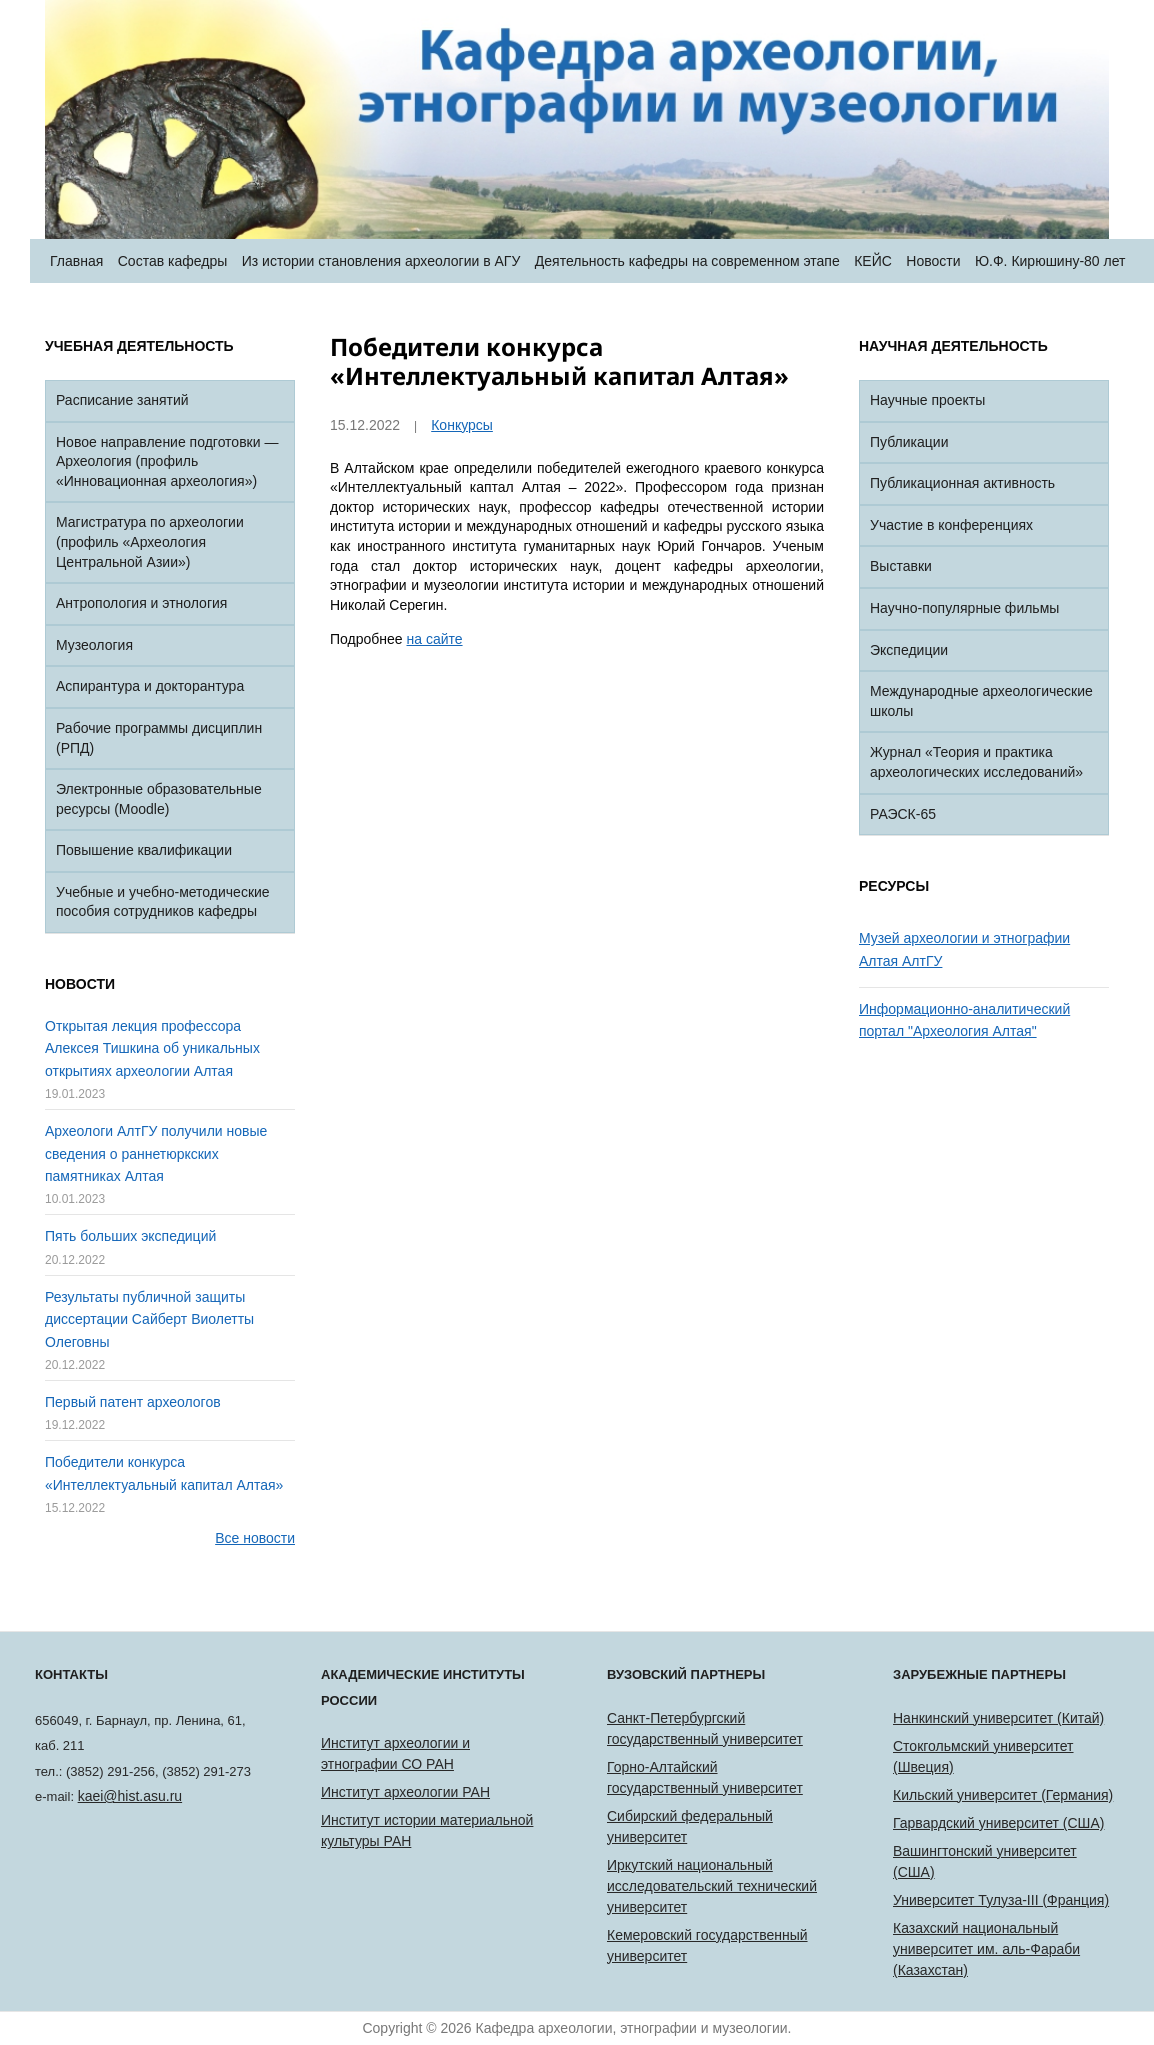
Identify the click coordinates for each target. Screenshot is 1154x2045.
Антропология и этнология (141, 603)
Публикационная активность (962, 483)
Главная (76, 261)
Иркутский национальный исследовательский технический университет (712, 1886)
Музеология (94, 645)
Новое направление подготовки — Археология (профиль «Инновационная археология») (167, 461)
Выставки (901, 566)
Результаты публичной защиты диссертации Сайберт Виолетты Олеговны (149, 1319)
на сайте (435, 639)
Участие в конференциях (951, 525)
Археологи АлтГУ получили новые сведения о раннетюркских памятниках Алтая (156, 1153)
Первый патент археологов (133, 1402)
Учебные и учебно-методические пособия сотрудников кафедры (163, 902)
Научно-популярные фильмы (964, 608)
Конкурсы (462, 425)
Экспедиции (909, 650)
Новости (933, 261)
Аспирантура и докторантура (150, 686)
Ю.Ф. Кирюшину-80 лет (1050, 261)
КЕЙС (873, 261)
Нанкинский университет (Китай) (998, 1718)
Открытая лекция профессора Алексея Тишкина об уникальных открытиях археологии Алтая (152, 1048)
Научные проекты (927, 400)
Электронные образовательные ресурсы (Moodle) (159, 799)
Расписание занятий (122, 400)
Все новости (255, 1538)
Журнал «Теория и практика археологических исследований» (976, 762)
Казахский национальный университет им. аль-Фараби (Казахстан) (986, 1949)
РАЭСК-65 (903, 814)
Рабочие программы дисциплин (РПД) (159, 738)
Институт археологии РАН (405, 1792)
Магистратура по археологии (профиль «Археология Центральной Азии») (150, 541)
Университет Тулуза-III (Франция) (1001, 1900)
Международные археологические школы (981, 701)
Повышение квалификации (144, 850)
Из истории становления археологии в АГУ (381, 261)
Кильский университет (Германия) (1003, 1795)
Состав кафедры (173, 261)
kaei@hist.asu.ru (130, 1796)
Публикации (909, 442)
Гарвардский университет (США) (998, 1823)
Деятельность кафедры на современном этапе (687, 261)
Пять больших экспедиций (130, 1236)
